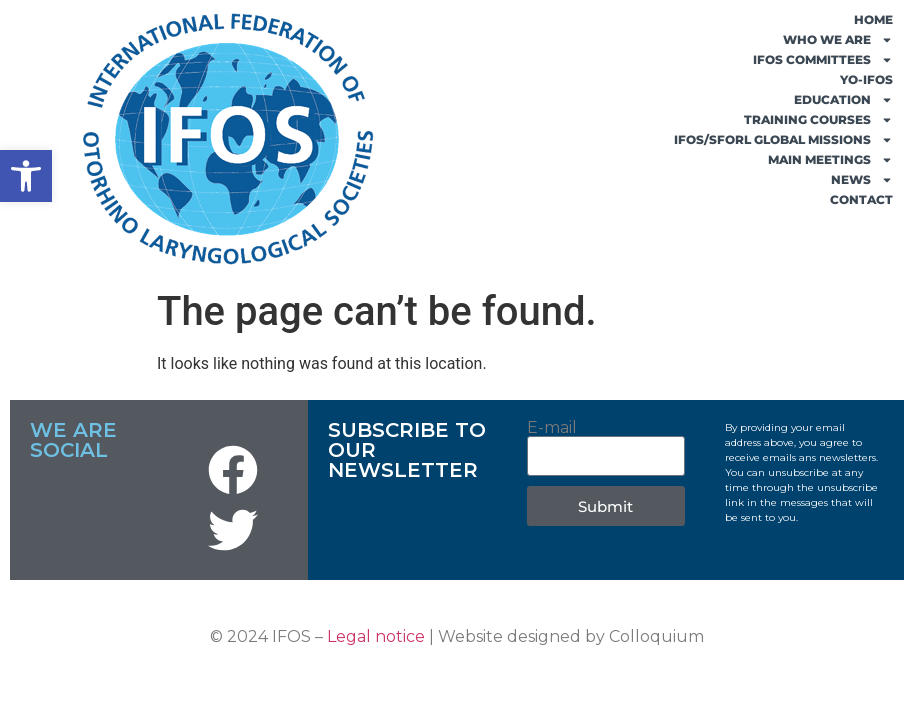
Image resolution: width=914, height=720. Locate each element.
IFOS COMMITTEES (823, 60)
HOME (873, 19)
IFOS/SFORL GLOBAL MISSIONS (783, 140)
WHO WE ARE (838, 40)
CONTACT (861, 199)
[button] (26, 176)
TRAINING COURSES (818, 120)
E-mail (552, 428)
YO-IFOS (866, 79)
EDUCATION (843, 100)
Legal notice (376, 636)
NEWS (862, 180)
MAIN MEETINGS (830, 160)
